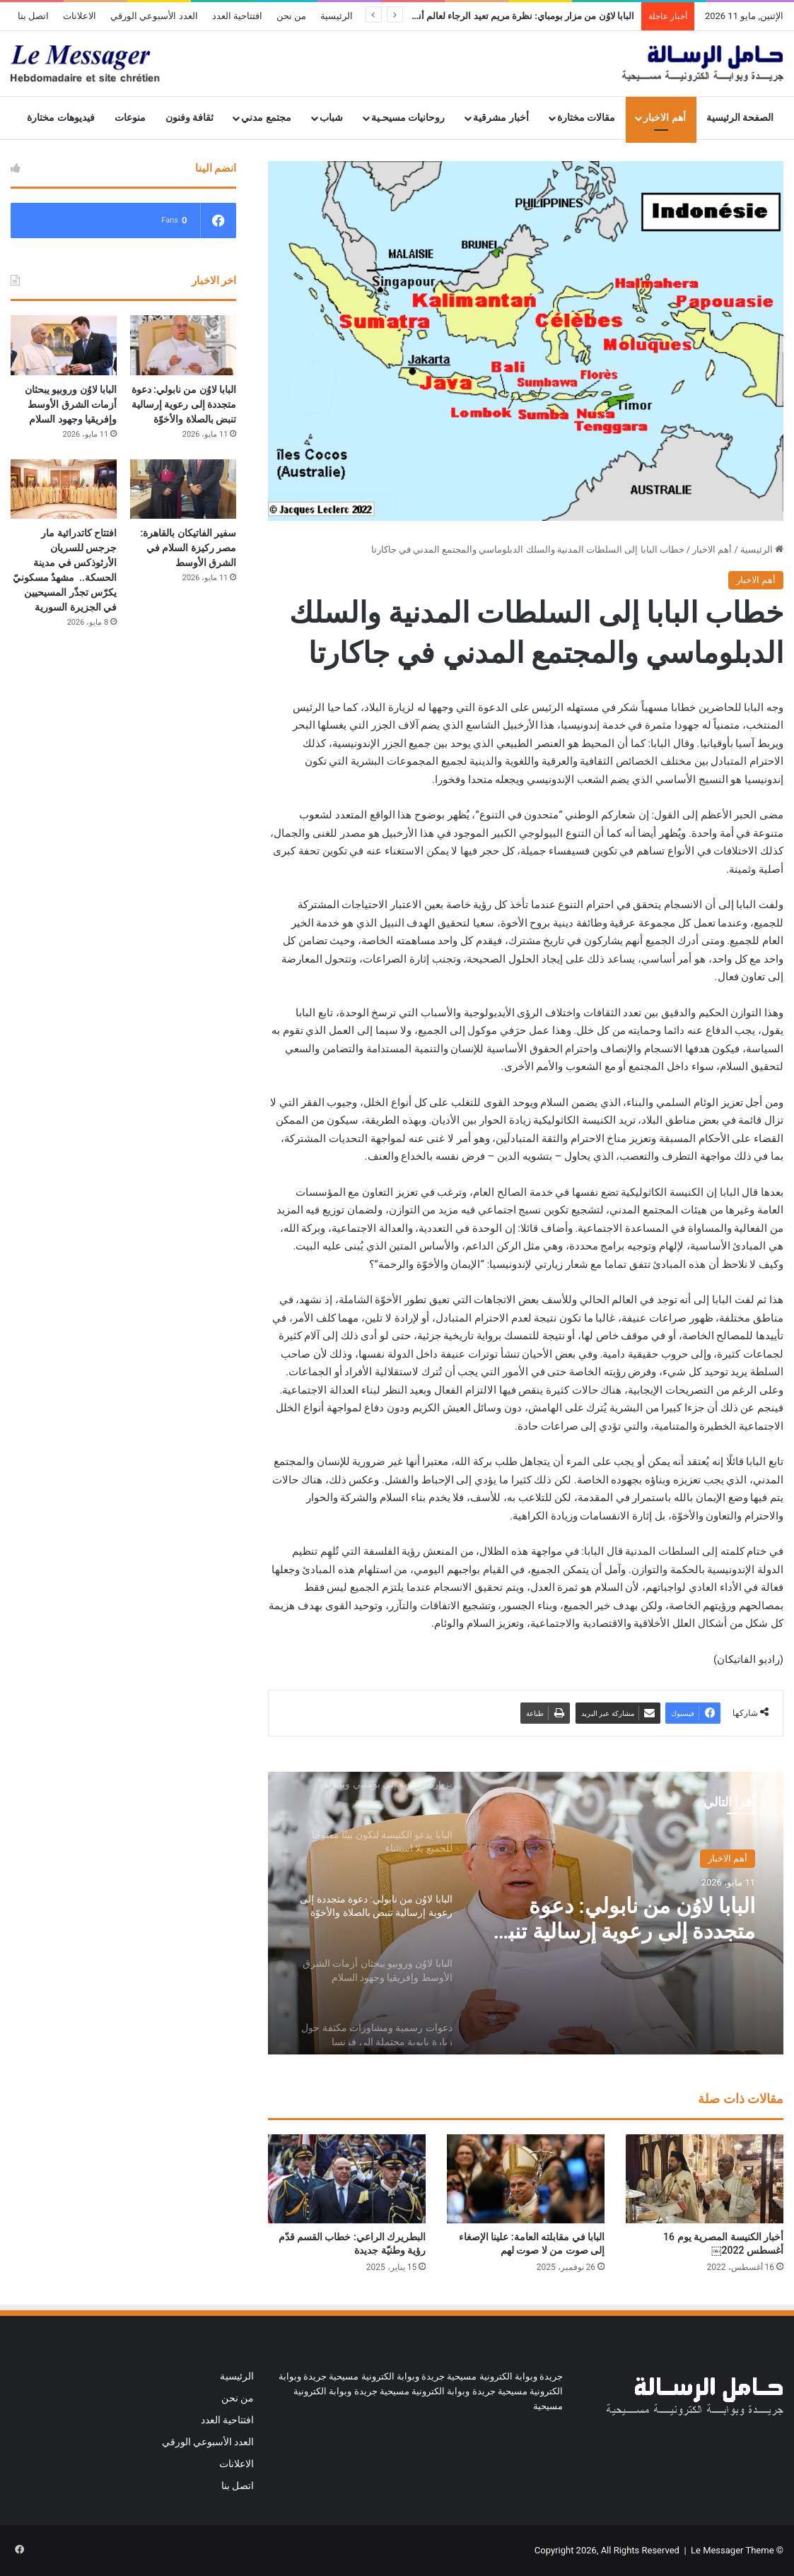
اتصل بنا (33, 16)
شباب (331, 117)
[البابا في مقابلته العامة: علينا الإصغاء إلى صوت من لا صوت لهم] (526, 2178)
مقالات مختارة (586, 117)
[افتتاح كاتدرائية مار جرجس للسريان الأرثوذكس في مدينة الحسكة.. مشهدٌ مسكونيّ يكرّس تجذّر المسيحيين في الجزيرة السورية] (64, 489)
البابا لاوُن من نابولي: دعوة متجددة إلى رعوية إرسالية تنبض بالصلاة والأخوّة (618, 1918)
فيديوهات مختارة (61, 117)
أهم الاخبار (664, 117)
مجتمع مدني (266, 117)
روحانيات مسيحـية (408, 117)
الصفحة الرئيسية (740, 117)
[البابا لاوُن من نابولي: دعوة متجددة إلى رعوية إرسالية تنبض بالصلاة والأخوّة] (183, 345)
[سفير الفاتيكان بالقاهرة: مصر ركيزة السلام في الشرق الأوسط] (183, 489)
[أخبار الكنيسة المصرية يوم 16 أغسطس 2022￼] (704, 2178)
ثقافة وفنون (189, 117)
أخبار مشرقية (501, 117)
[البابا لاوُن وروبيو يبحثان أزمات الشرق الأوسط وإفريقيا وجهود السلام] (64, 345)
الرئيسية (336, 16)
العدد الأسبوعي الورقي (153, 16)
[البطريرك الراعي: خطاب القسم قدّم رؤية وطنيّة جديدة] (347, 2178)
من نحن (291, 16)
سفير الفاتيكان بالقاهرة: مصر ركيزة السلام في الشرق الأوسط (189, 547)
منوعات (130, 117)
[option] (525, 1913)
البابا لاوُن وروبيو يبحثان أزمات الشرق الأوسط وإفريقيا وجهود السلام (71, 404)
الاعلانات (79, 16)
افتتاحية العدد (237, 16)
